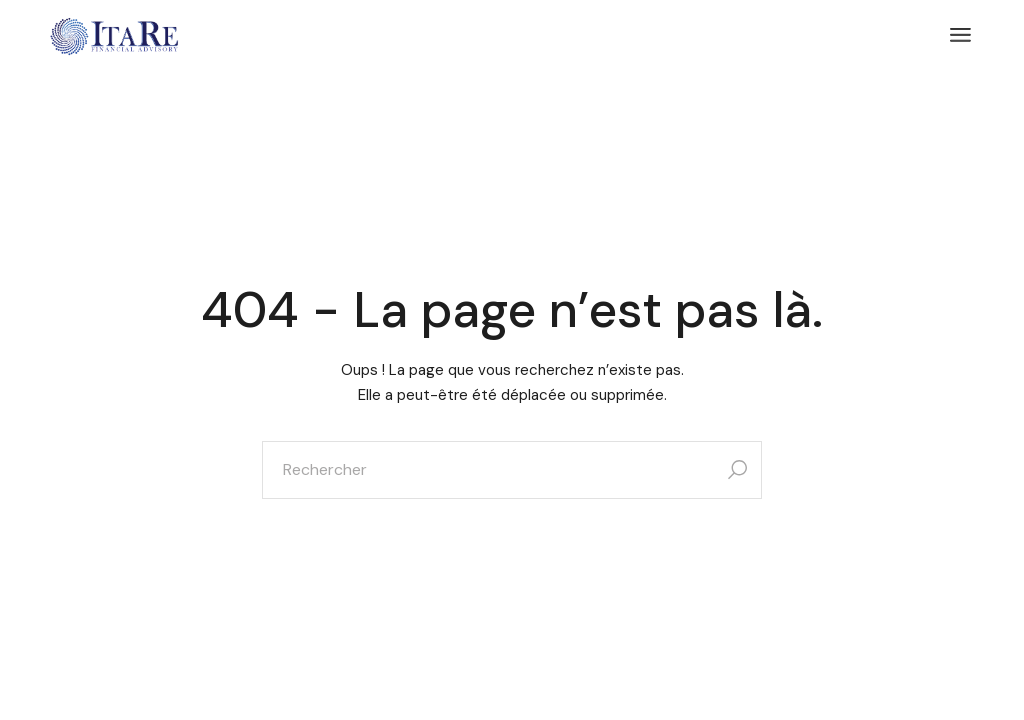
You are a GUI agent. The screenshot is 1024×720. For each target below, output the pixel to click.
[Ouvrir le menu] (960, 35)
